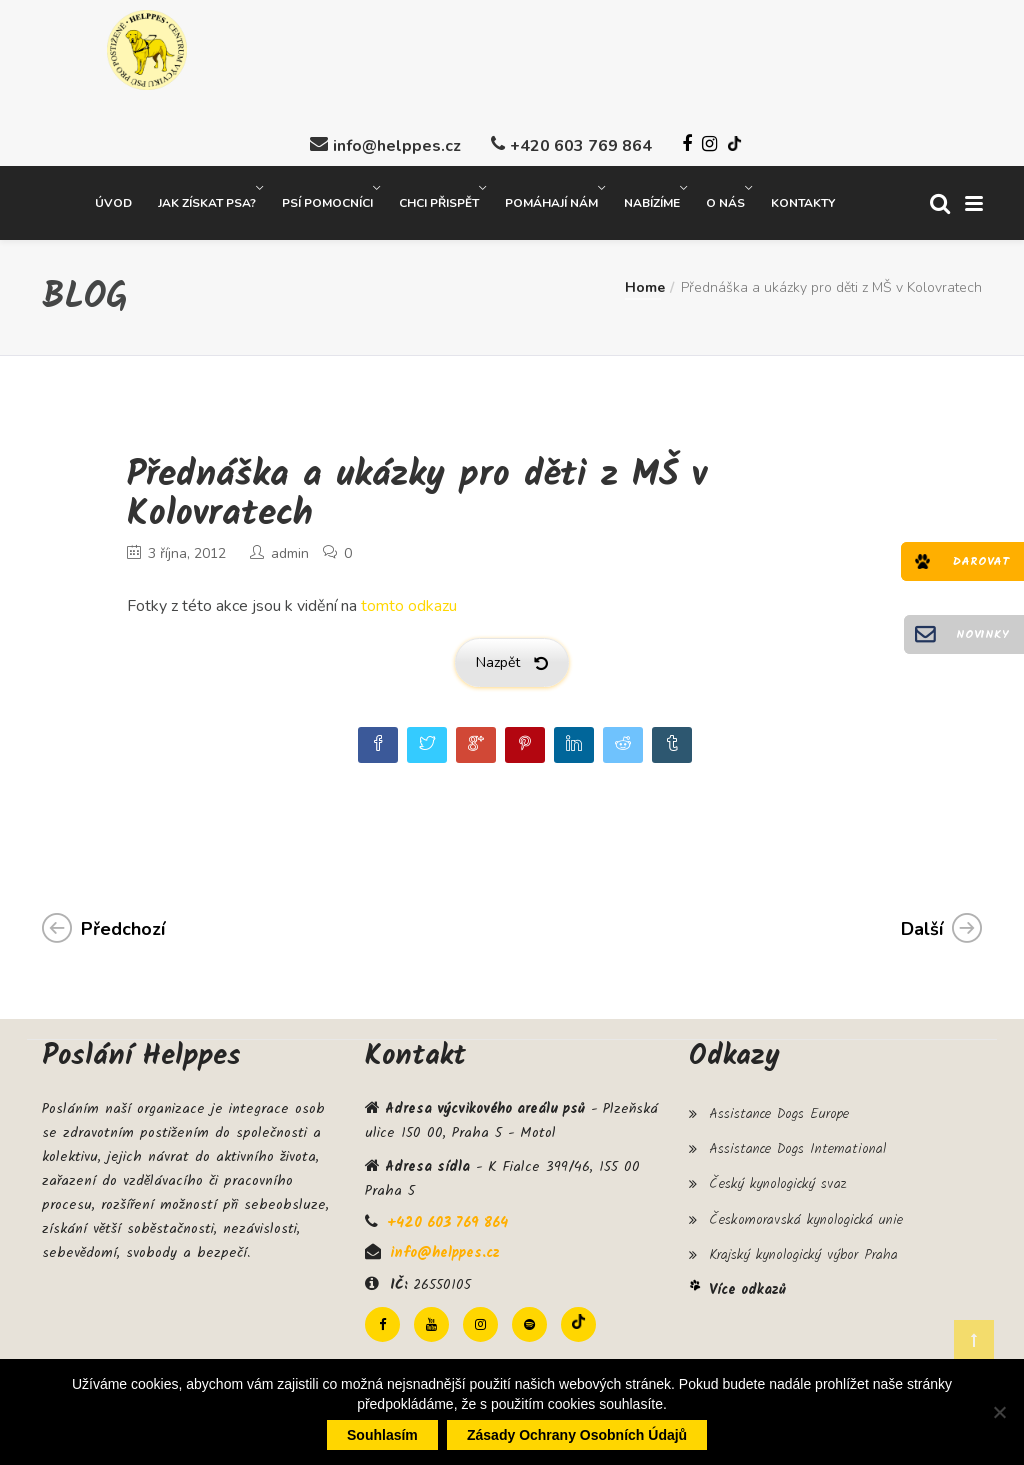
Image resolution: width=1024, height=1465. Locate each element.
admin (290, 551)
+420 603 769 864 (581, 144)
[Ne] (999, 1412)
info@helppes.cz (397, 144)
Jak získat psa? (207, 201)
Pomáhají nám (551, 201)
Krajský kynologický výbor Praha (803, 1253)
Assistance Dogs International (797, 1147)
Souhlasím (382, 1435)
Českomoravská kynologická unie (806, 1217)
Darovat (981, 561)
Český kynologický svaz (777, 1182)
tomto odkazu (409, 604)
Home (645, 285)
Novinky (982, 634)
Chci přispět (439, 201)
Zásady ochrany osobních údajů (577, 1435)
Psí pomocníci (327, 201)
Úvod (113, 201)
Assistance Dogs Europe (779, 1112)
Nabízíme (652, 201)
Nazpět (512, 660)
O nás (725, 201)
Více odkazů (747, 1288)
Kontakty (803, 201)
